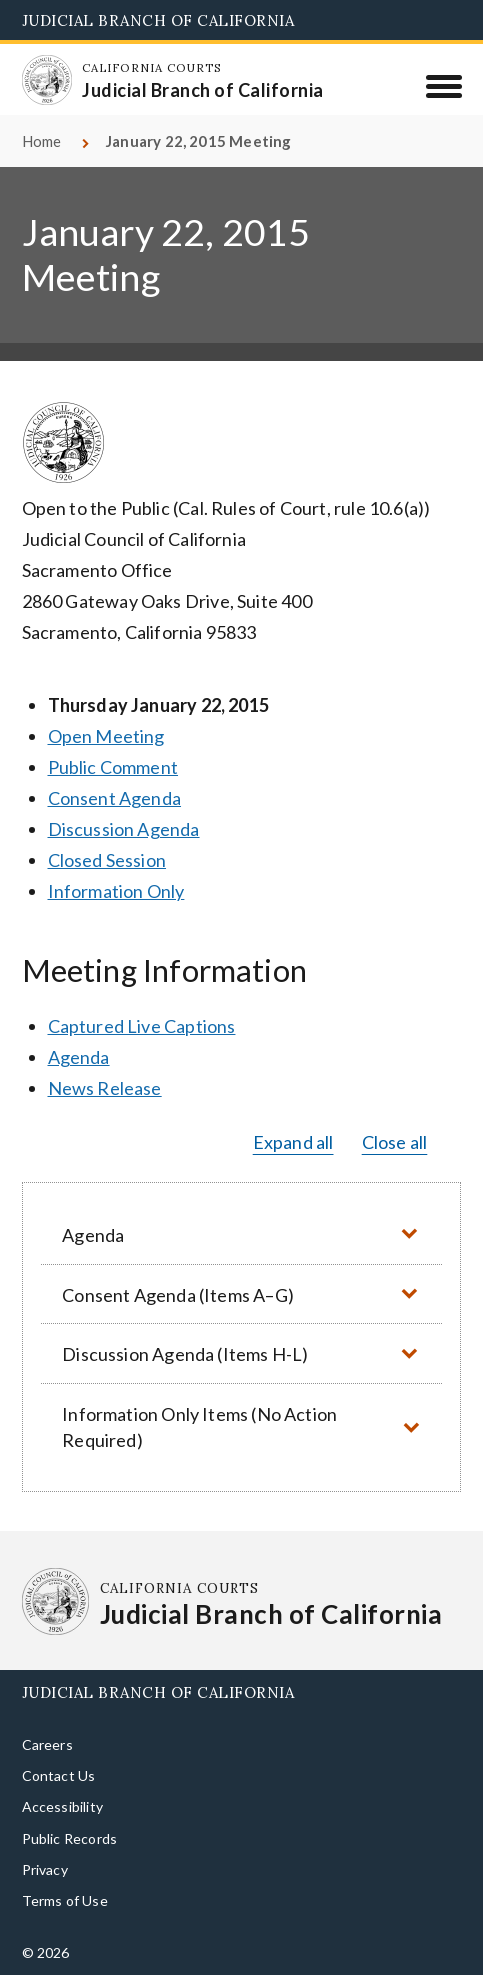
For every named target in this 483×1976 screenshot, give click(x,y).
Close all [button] (395, 1142)
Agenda (79, 1057)
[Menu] (443, 86)
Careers (47, 1744)
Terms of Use (65, 1900)
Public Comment (113, 767)
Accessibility (62, 1806)
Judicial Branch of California (158, 20)
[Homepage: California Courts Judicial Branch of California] (47, 80)
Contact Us (59, 1775)
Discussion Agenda (124, 829)
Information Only (116, 891)
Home (42, 141)
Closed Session (107, 860)
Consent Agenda (115, 798)
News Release (105, 1088)
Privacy (45, 1869)
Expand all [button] (293, 1142)
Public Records (70, 1838)
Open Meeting (106, 736)
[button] (242, 1234)
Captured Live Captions (142, 1026)
